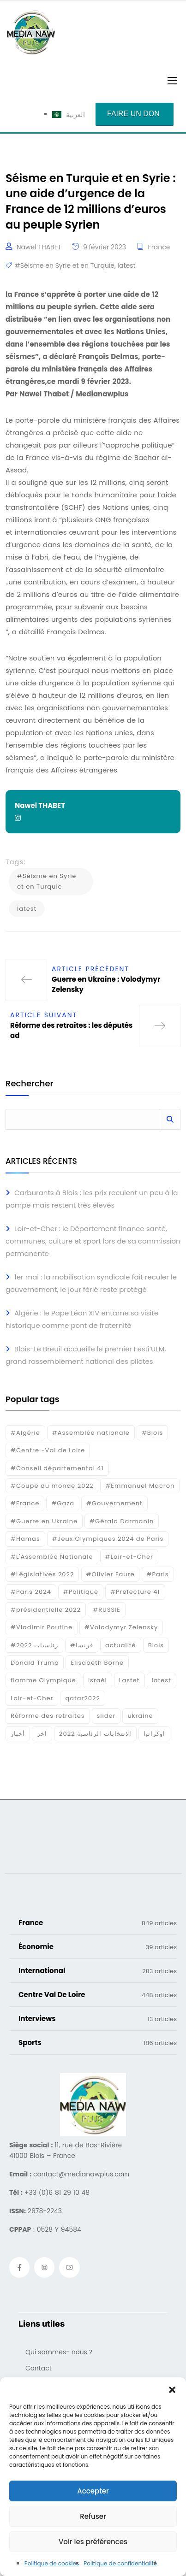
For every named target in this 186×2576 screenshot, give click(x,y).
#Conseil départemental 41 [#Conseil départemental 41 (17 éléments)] (57, 1468)
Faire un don (133, 114)
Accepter (92, 2491)
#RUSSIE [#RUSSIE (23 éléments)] (106, 1609)
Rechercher (29, 1084)
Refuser (93, 2516)
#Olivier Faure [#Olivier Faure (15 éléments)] (110, 1574)
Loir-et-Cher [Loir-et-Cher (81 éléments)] (32, 1698)
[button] (172, 2388)
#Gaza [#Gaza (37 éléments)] (62, 1503)
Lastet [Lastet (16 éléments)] (129, 1680)
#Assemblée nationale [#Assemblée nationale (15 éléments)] (91, 1432)
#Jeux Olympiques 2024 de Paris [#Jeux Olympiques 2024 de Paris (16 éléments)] (108, 1538)
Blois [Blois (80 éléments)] (156, 1645)
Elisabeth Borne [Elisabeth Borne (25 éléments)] (97, 1662)
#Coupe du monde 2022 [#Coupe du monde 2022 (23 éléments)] (52, 1485)
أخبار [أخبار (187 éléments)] (18, 1733)
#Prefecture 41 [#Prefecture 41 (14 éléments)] (135, 1591)
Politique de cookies (51, 2563)
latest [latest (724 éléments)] (161, 1680)
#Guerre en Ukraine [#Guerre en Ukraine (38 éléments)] (44, 1521)
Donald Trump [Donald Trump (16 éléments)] (35, 1662)
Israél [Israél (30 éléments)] (97, 1680)
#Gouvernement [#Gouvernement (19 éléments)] (114, 1503)
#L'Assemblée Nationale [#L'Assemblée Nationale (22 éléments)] (52, 1556)
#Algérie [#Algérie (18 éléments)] (25, 1432)
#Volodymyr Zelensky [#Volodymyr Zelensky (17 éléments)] (121, 1627)
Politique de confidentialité (120, 2563)
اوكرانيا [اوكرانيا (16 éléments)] (154, 1733)
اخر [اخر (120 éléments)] (42, 1733)
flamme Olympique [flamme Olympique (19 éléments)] (43, 1680)
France (159, 247)
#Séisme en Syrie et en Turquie (64, 265)
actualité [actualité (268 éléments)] (120, 1645)
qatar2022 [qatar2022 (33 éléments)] (82, 1698)
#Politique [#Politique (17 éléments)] (80, 1591)
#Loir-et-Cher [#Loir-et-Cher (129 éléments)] (129, 1556)
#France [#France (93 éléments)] (25, 1503)
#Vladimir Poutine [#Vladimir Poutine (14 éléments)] (41, 1627)
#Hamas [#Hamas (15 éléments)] (25, 1538)
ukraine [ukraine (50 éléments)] (140, 1715)
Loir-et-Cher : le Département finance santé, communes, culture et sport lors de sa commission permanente (93, 1241)
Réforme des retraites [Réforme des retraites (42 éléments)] (48, 1715)
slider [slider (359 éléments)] (106, 1715)
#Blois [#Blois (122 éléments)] (152, 1432)
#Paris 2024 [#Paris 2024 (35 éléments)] (31, 1591)
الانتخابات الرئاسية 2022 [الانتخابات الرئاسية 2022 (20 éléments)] (95, 1733)
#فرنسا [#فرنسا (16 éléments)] (81, 1645)
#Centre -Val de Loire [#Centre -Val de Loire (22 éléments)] (48, 1450)
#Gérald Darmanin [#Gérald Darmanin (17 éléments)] (122, 1521)
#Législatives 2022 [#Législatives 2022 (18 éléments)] (42, 1574)
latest (127, 265)
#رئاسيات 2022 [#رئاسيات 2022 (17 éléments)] (34, 1645)
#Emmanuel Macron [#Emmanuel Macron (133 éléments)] (139, 1485)
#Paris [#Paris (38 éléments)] (158, 1574)
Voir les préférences (93, 2542)
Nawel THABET (39, 247)
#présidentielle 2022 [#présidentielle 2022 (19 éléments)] (46, 1609)
